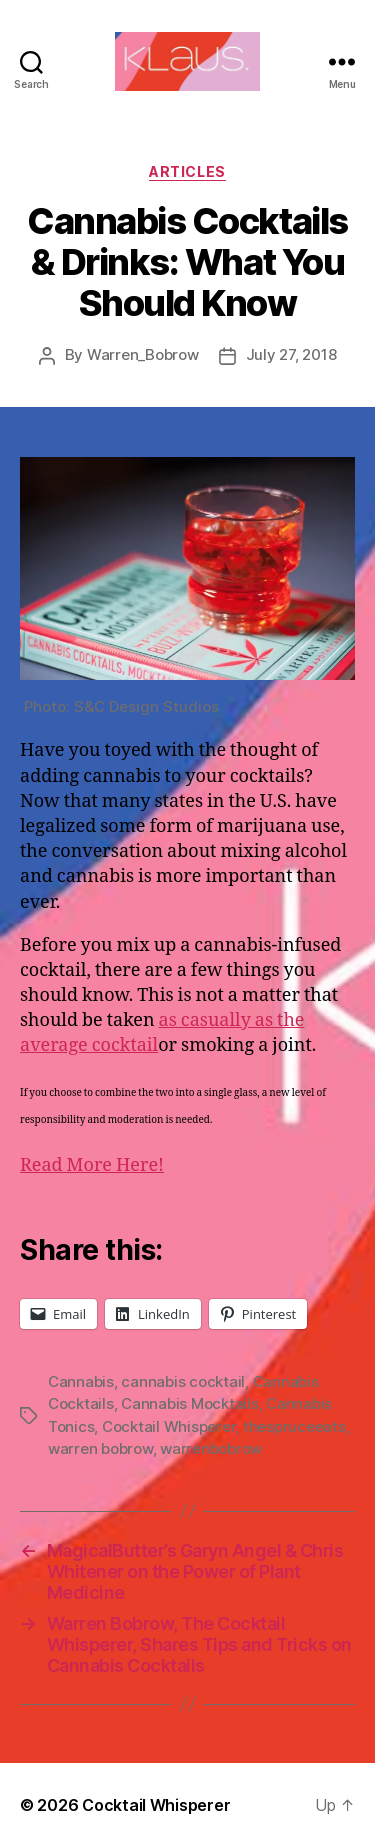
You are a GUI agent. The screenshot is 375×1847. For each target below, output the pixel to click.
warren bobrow (100, 1448)
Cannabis (81, 1381)
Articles (187, 171)
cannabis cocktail (183, 1381)
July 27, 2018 (291, 354)
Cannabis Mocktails (189, 1403)
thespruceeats (294, 1426)
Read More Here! (92, 1165)
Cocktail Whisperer (168, 1426)
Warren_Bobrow (143, 354)
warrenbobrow (211, 1448)
